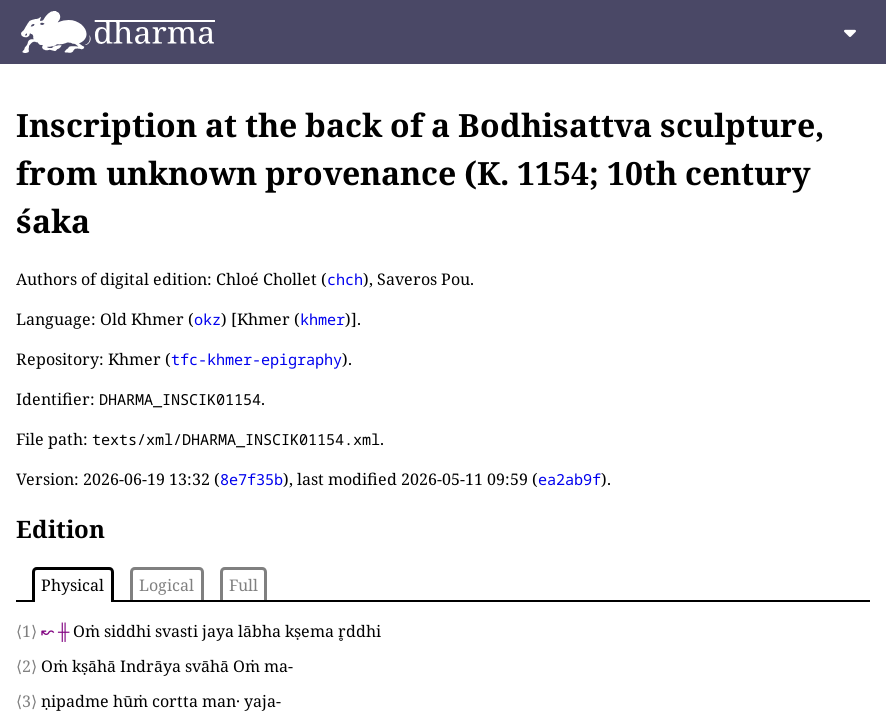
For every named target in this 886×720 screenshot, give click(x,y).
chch (345, 279)
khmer (322, 319)
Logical (166, 585)
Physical (72, 585)
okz (207, 319)
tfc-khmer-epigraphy (256, 359)
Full (243, 585)
